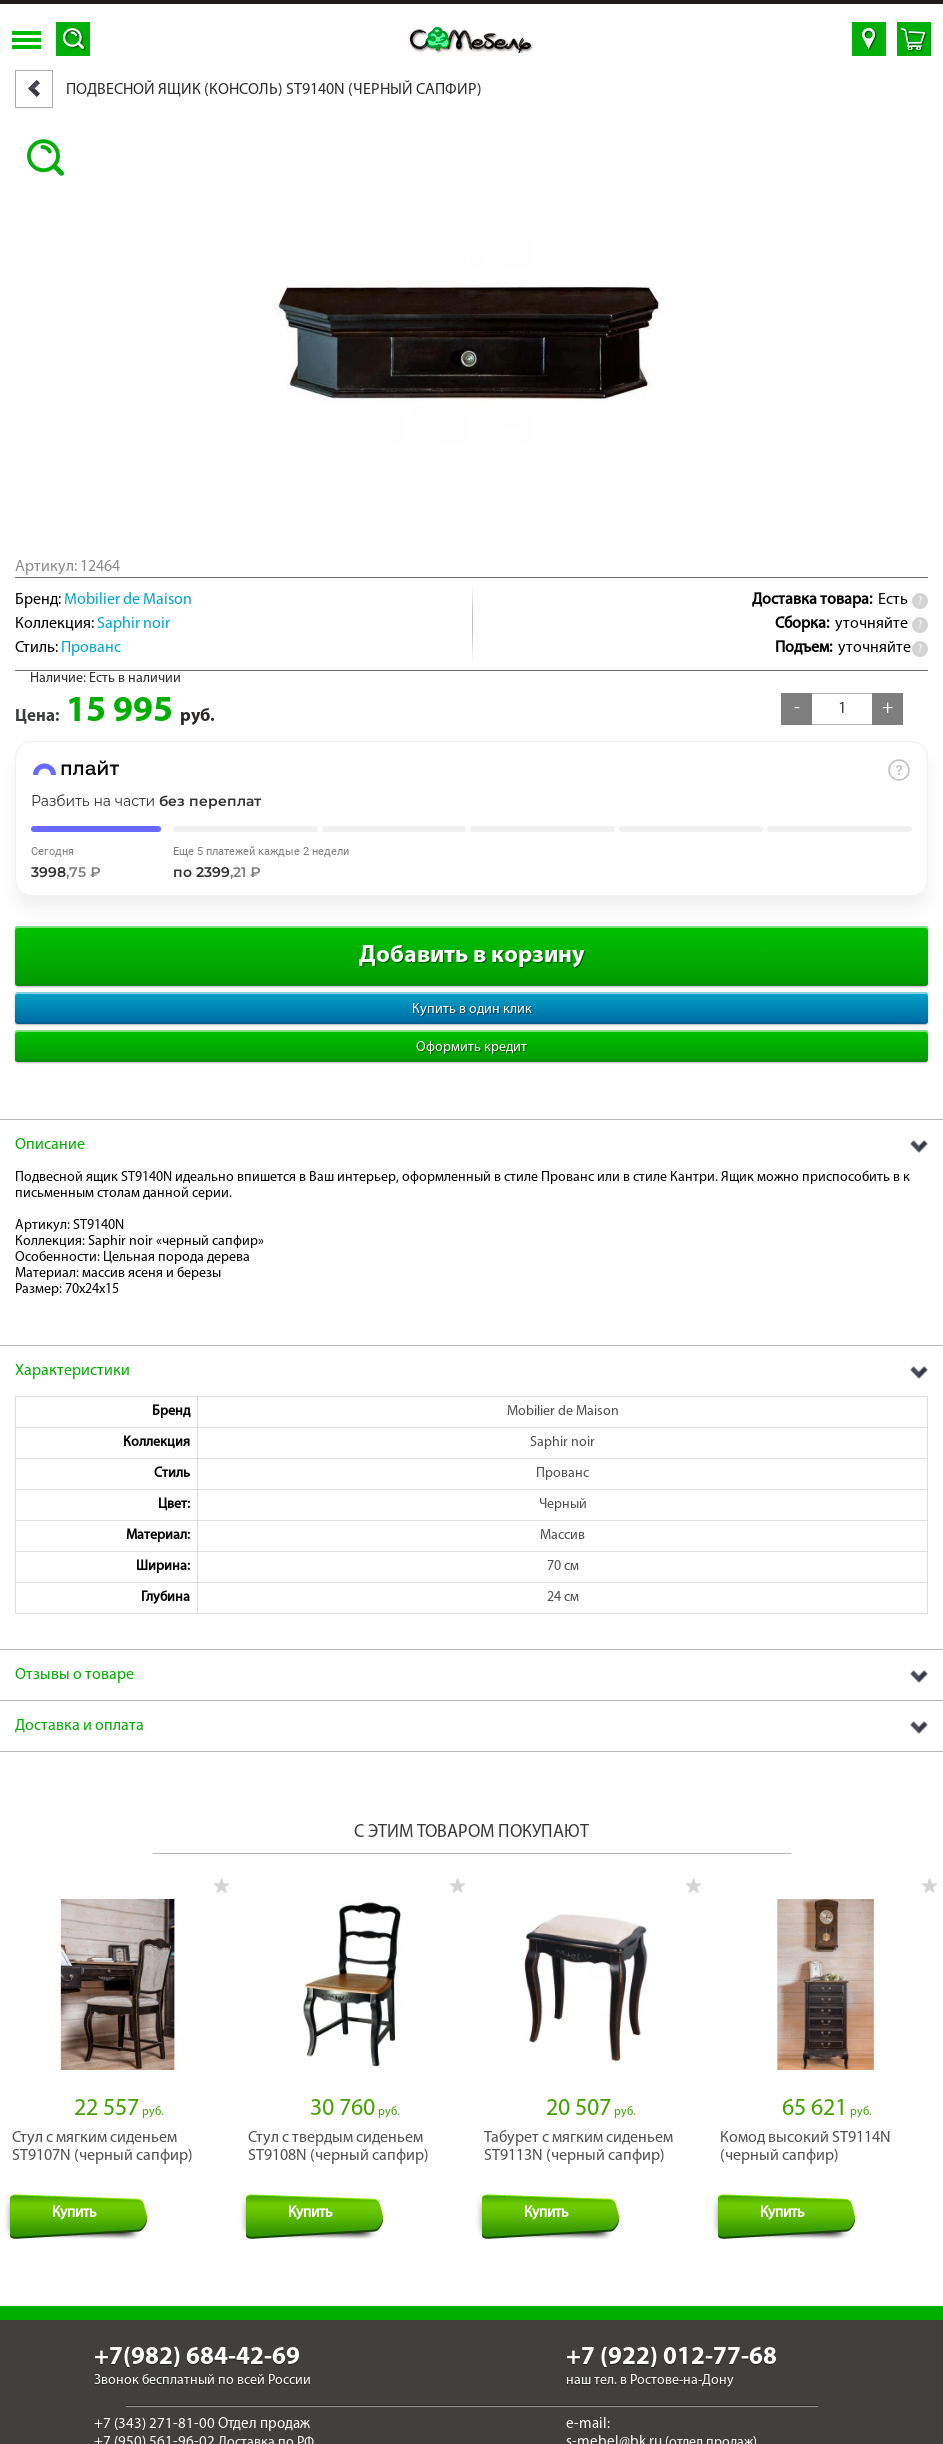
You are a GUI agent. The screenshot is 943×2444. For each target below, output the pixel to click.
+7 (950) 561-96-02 (154, 2429)
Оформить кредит (471, 1047)
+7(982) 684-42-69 (197, 2343)
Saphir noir (133, 624)
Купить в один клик (472, 1009)
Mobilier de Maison (128, 600)
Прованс (91, 648)
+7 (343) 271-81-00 (154, 2411)
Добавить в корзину (472, 956)
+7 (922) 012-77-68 (671, 2343)
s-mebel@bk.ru (614, 2429)
